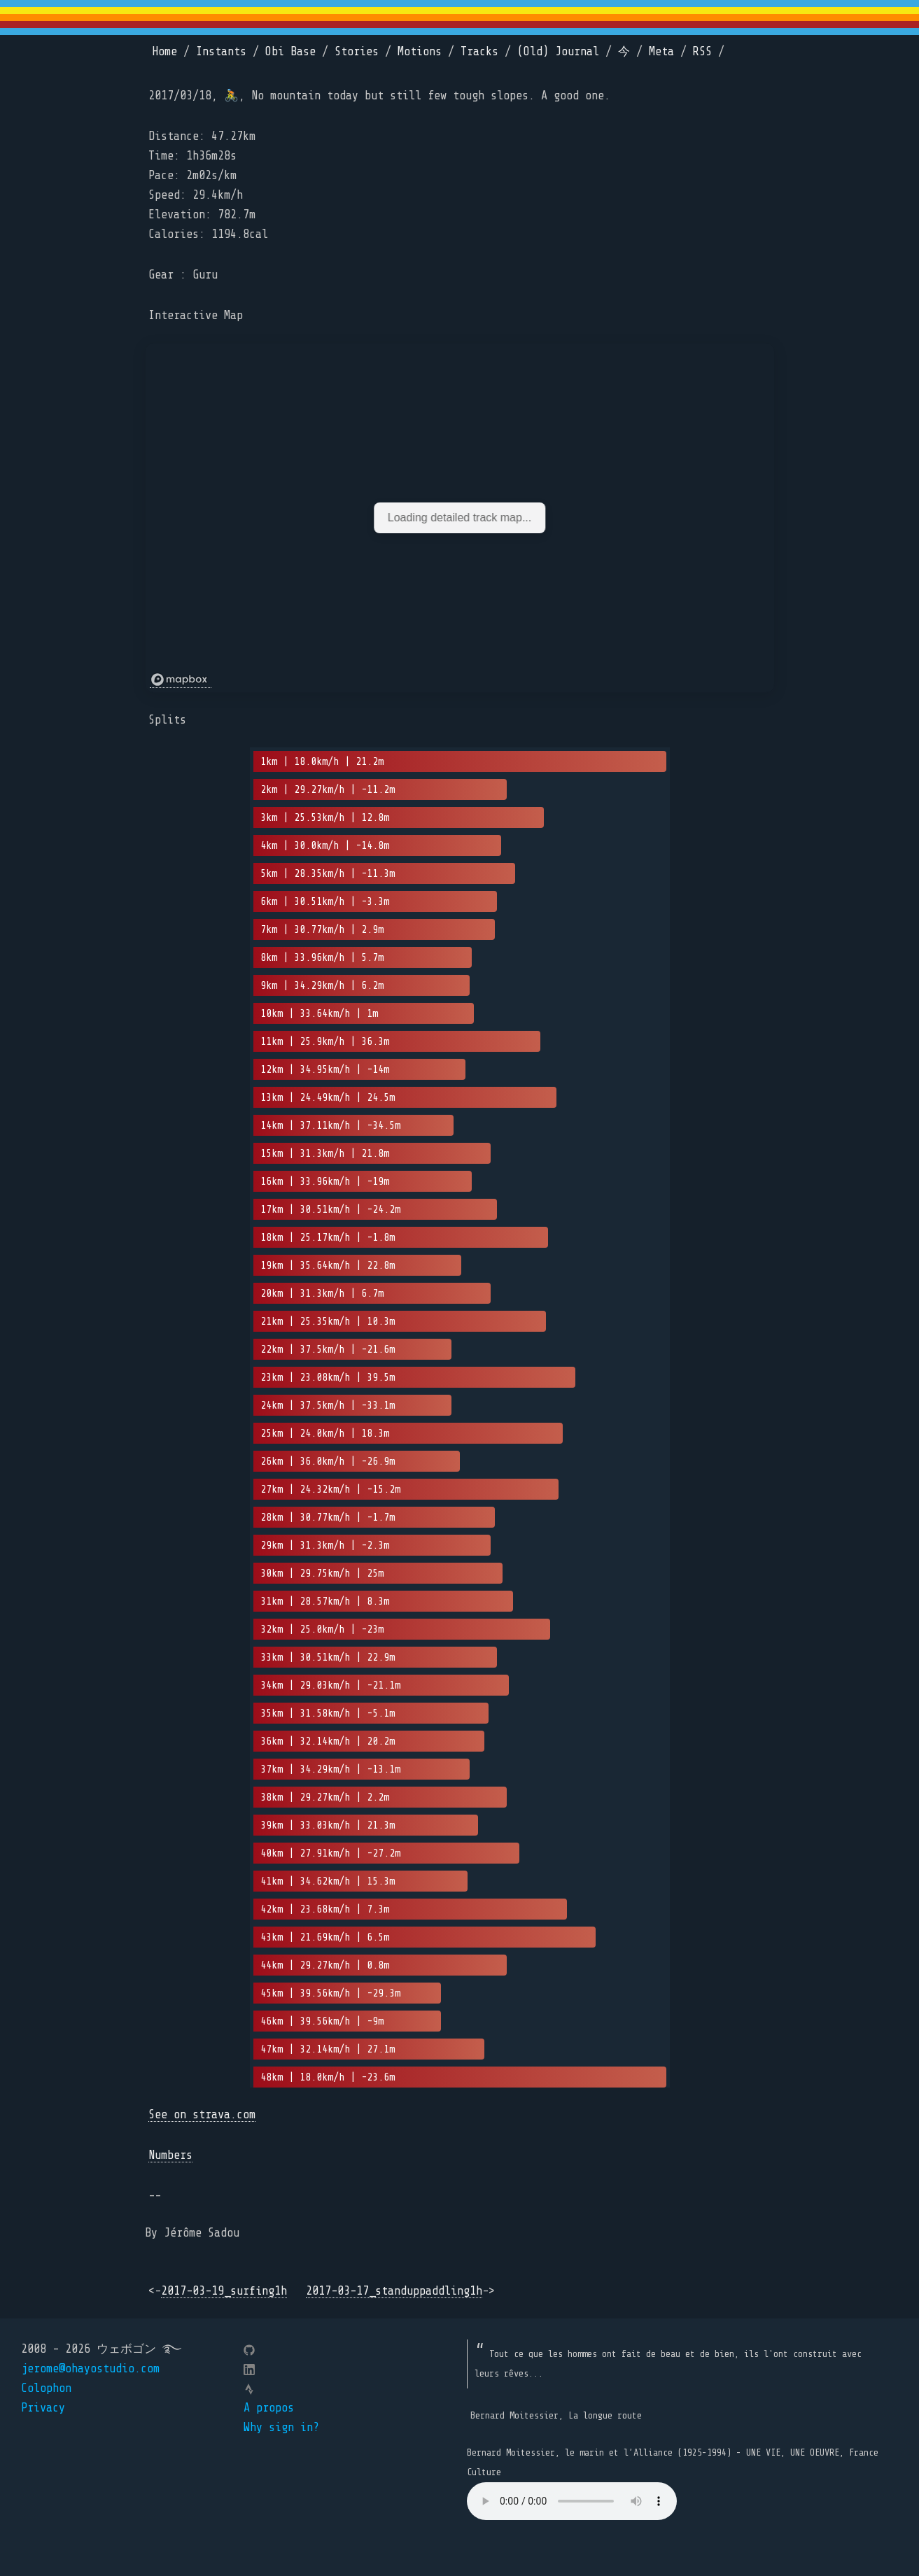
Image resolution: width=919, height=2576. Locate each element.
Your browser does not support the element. (572, 2501)
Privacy (43, 2407)
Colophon (46, 2388)
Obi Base (290, 51)
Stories (357, 51)
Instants (221, 51)
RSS (702, 51)
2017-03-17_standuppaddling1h (394, 2290)
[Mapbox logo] (180, 680)
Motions (420, 51)
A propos (269, 2407)
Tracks (479, 51)
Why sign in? (281, 2427)
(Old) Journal (558, 51)
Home (164, 51)
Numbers (170, 2155)
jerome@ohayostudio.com (90, 2368)
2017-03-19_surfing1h (224, 2290)
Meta (661, 51)
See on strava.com (201, 2114)
